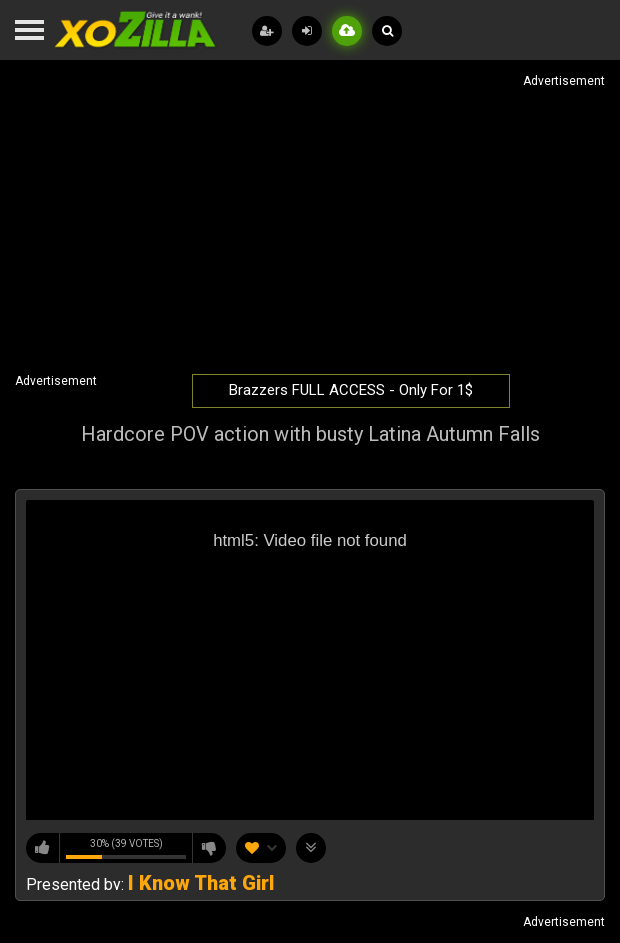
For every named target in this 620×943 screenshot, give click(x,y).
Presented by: (150, 884)
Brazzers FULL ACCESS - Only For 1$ (351, 390)
